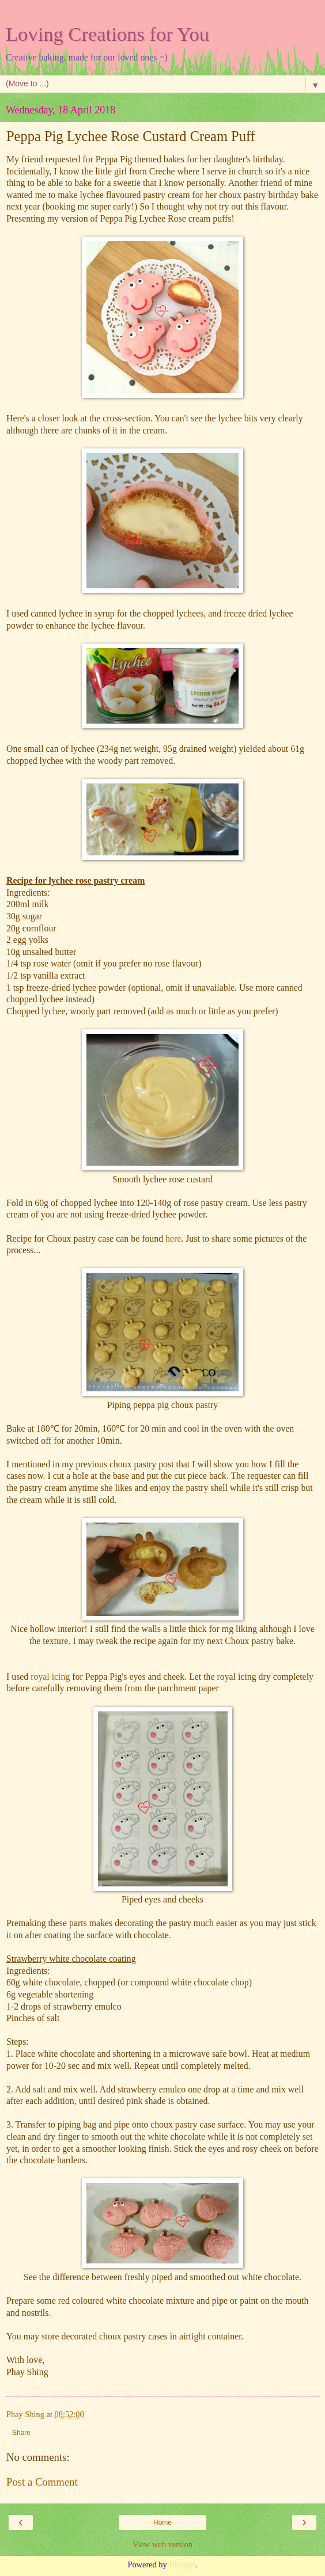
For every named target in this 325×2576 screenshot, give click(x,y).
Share (21, 2433)
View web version (162, 2544)
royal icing (50, 1676)
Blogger (182, 2564)
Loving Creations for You (107, 34)
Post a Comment (42, 2482)
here (173, 1238)
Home (162, 2522)
